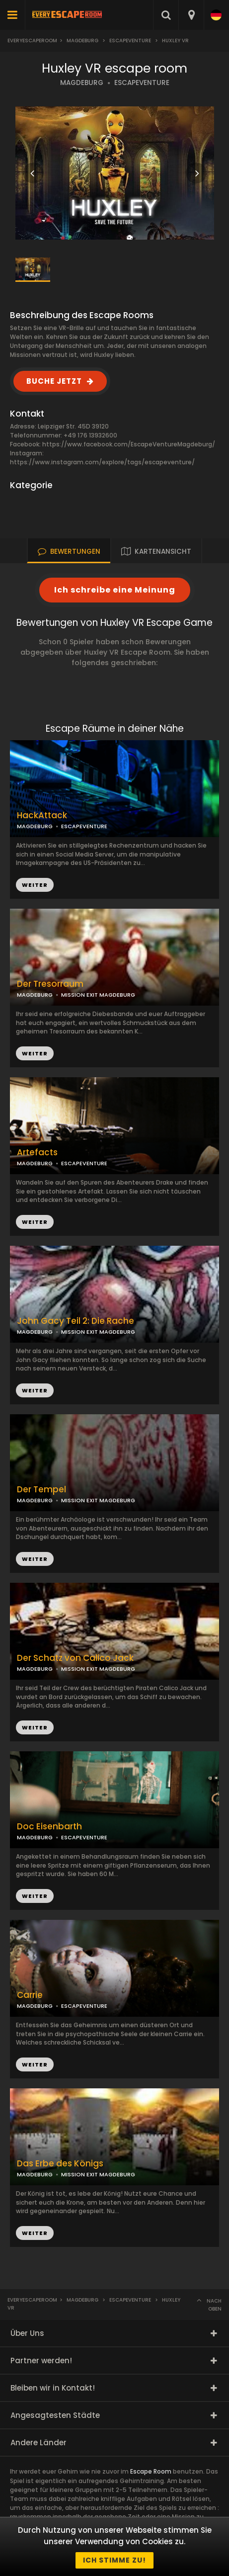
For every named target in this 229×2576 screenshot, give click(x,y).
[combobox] (191, 15)
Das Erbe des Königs (60, 2163)
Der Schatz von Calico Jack (75, 1658)
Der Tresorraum (50, 984)
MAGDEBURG (81, 82)
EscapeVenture (130, 40)
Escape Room (150, 2471)
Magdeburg (82, 40)
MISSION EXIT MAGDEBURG (98, 995)
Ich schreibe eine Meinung (114, 590)
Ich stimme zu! (114, 2560)
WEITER (35, 1053)
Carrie (30, 1995)
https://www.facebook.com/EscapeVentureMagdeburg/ (128, 444)
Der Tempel (41, 1489)
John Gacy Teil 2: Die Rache (75, 1321)
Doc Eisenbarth (49, 1826)
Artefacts (37, 1152)
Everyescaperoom (32, 40)
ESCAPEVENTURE (141, 82)
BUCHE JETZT (54, 381)
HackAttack (42, 815)
